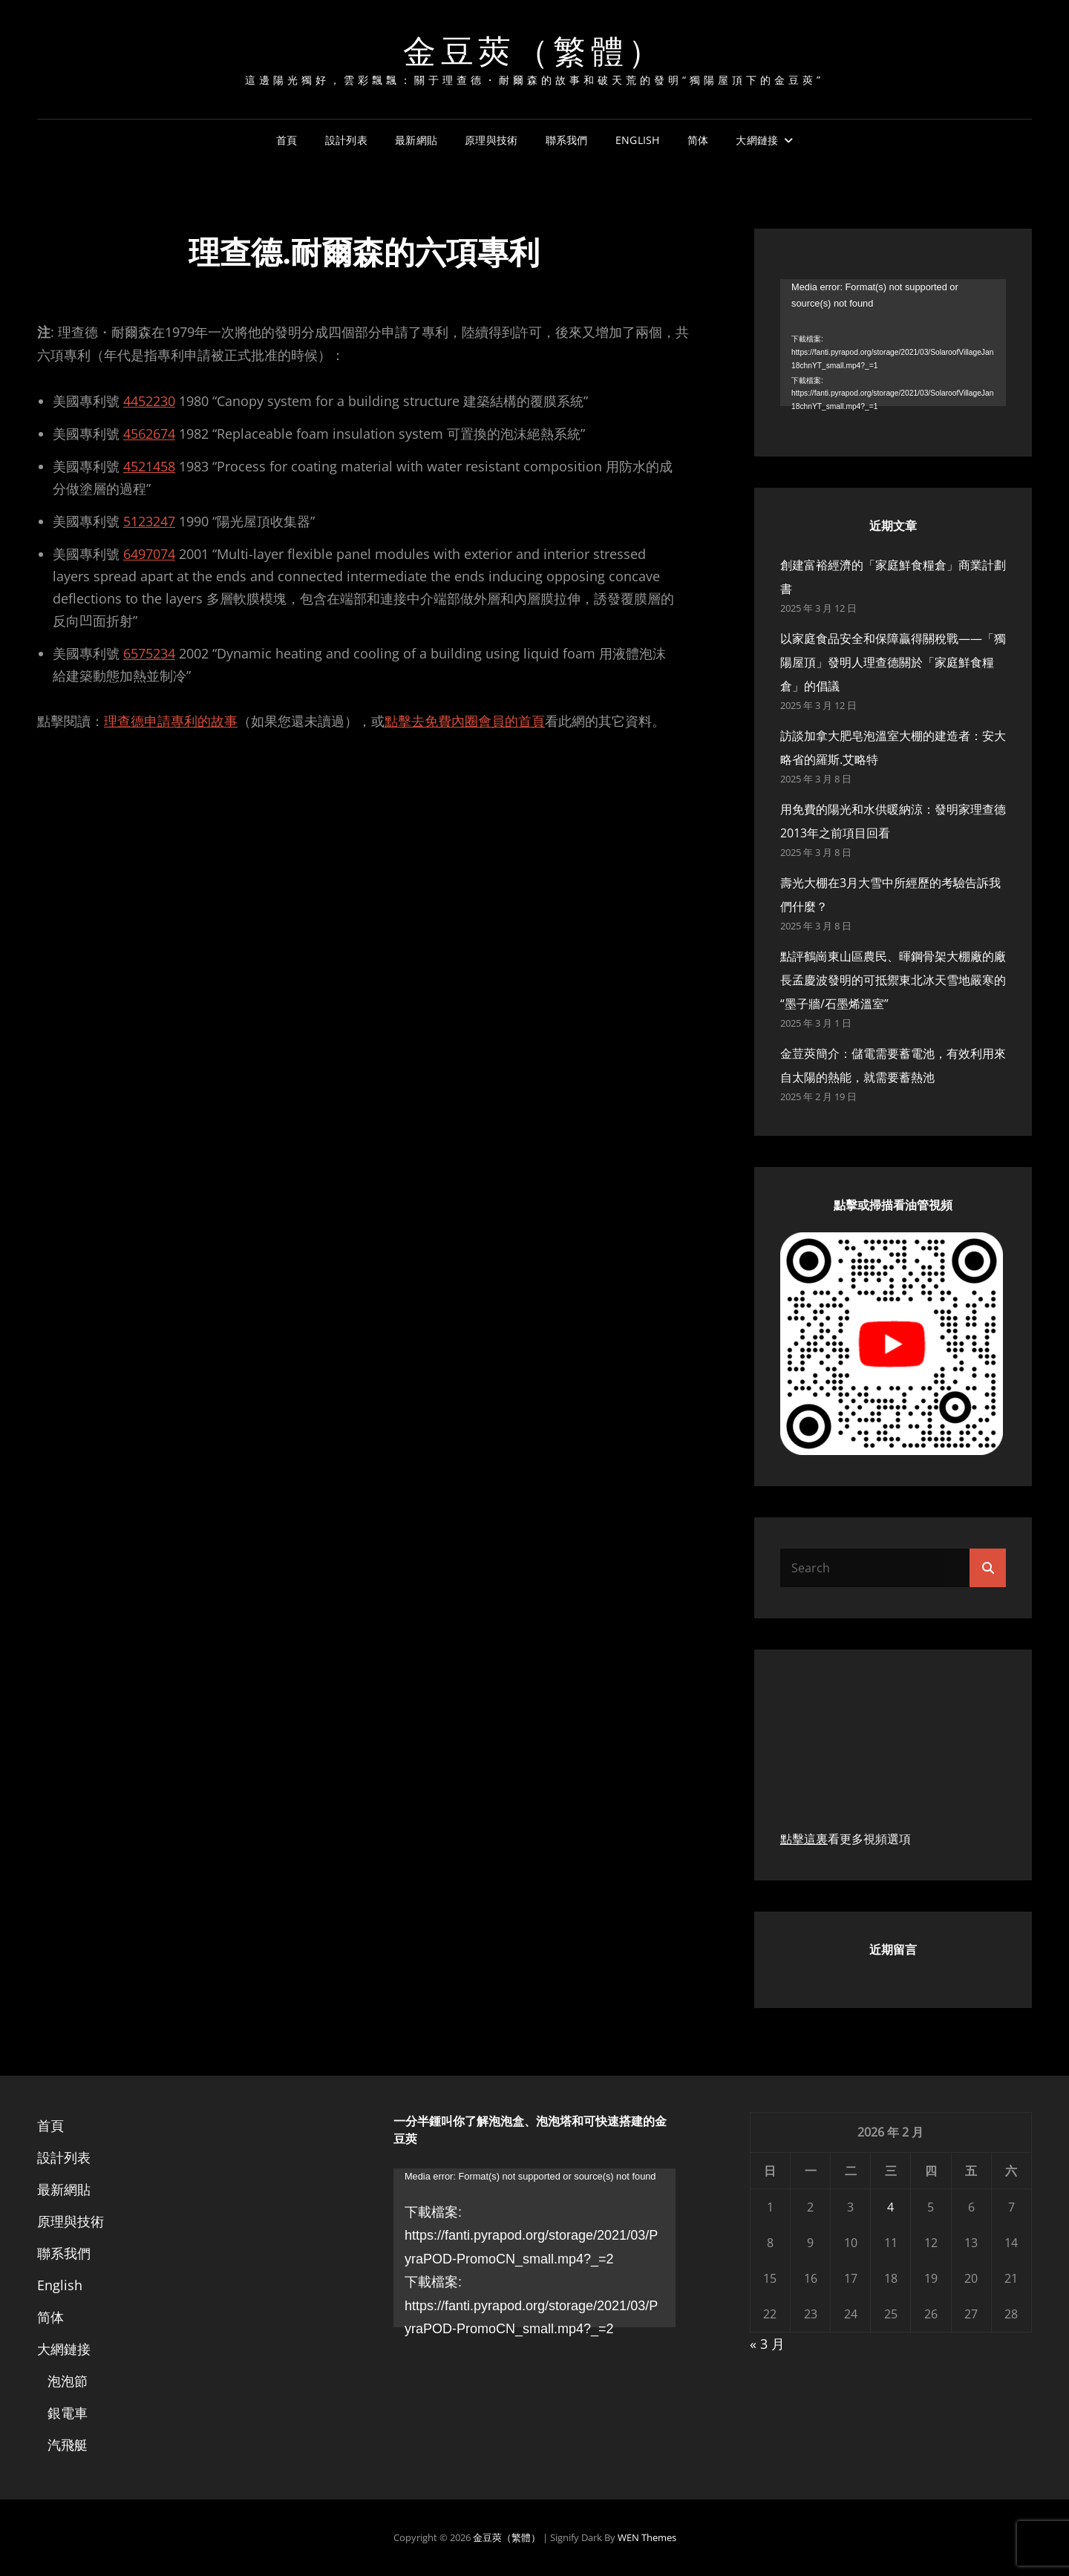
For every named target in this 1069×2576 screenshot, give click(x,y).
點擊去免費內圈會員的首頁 (465, 721)
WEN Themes (647, 2537)
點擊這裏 (804, 1839)
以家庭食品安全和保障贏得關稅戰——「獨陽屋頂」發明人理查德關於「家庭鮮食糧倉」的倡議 (893, 662)
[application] (893, 342)
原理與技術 (491, 140)
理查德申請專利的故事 (171, 721)
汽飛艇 (68, 2445)
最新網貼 (416, 140)
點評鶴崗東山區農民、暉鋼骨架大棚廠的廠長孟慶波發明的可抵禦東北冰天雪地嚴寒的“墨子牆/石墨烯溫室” (893, 980)
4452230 (149, 401)
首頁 (287, 140)
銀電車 (68, 2413)
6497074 (149, 554)
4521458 (149, 466)
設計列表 (346, 140)
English (637, 140)
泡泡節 (68, 2381)
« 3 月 (767, 2344)
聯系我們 (567, 140)
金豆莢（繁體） (534, 49)
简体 (698, 140)
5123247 (149, 521)
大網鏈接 (757, 140)
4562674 (149, 433)
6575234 (149, 653)
